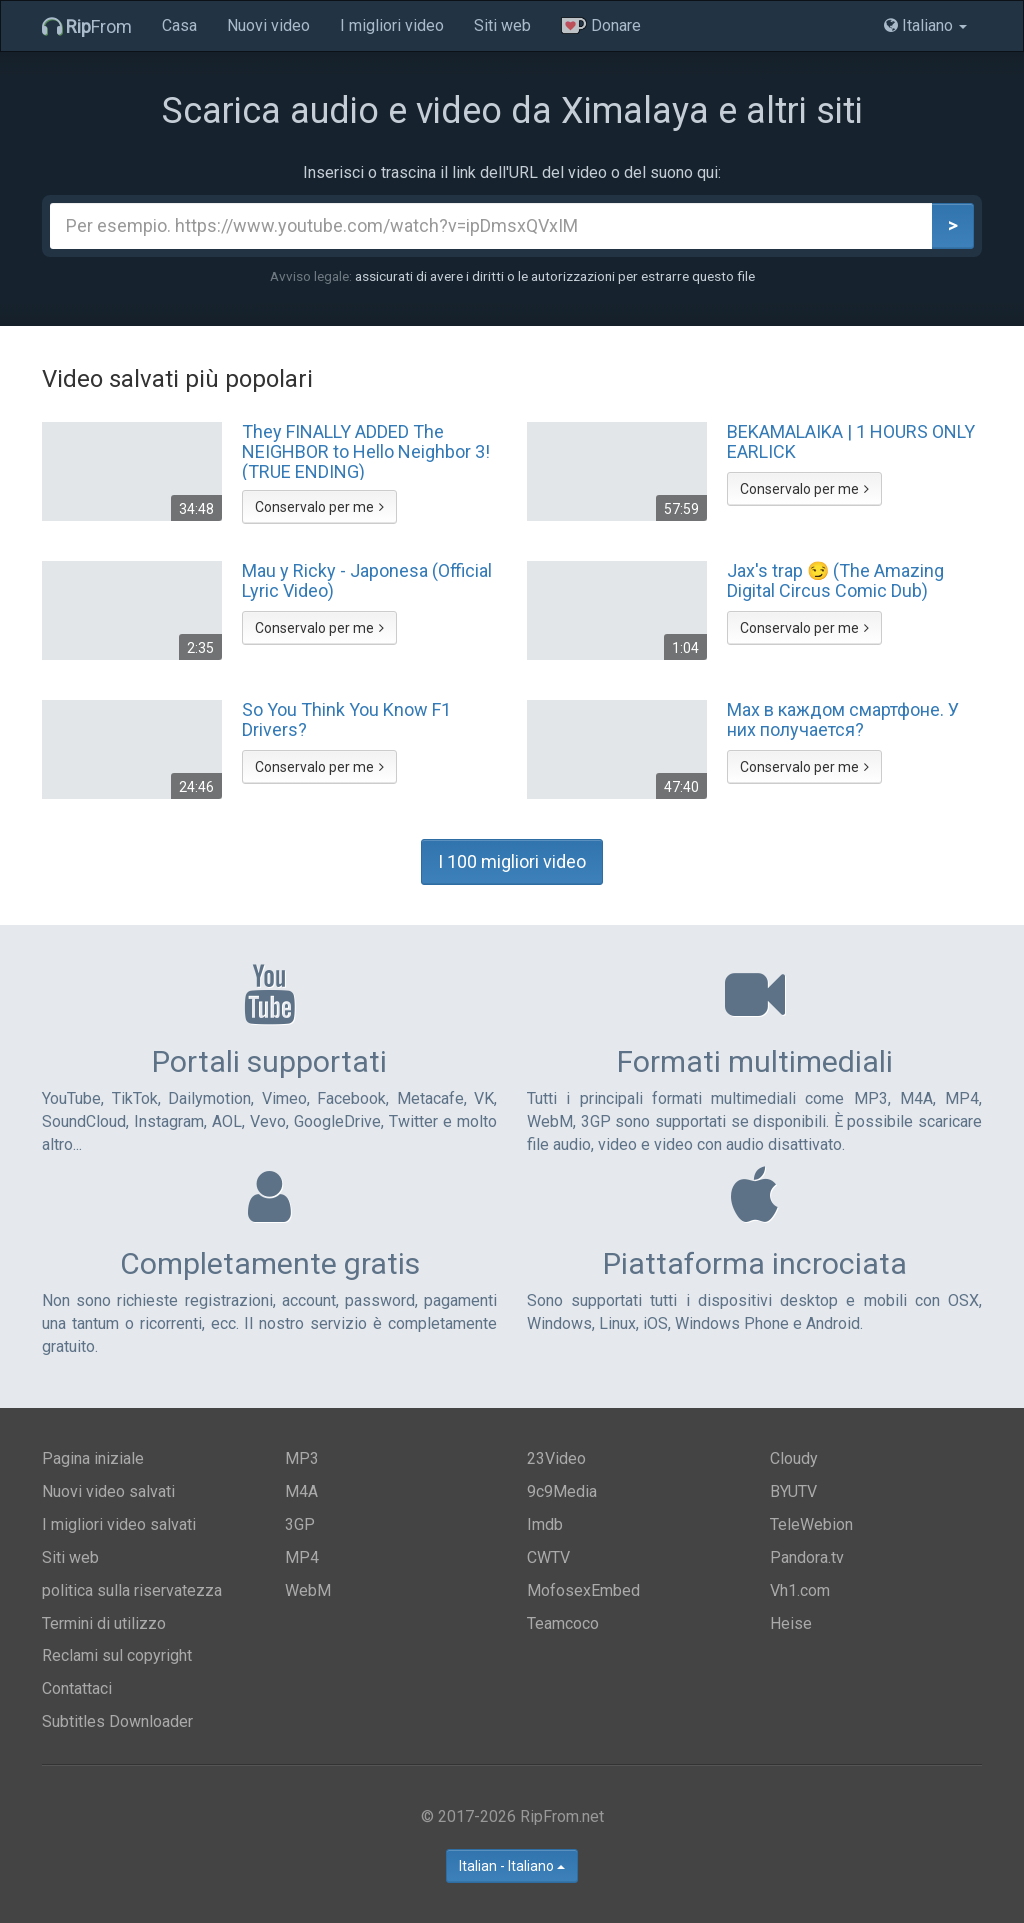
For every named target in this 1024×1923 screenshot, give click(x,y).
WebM (308, 1590)
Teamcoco (563, 1623)
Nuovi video (268, 25)
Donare (601, 25)
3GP (300, 1524)
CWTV (548, 1557)
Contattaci (77, 1688)
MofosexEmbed (583, 1590)
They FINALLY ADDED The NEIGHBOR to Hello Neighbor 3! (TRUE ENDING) (366, 451)
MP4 (302, 1557)
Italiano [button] (925, 25)
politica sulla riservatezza (132, 1590)
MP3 (302, 1458)
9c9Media (562, 1491)
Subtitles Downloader (117, 1721)
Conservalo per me (319, 507)
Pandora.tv (807, 1557)
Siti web (502, 25)
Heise (791, 1623)
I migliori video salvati (119, 1524)
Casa (179, 25)
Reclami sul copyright (117, 1655)
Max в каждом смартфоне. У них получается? (843, 720)
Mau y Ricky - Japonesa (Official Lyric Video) (367, 581)
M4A (301, 1491)
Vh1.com (800, 1590)
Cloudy (794, 1458)
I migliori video (392, 25)
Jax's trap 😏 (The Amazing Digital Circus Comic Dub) (835, 581)
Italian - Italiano (512, 1866)
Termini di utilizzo (104, 1623)
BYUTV (793, 1491)
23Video (556, 1458)
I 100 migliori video (512, 861)
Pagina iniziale (93, 1458)
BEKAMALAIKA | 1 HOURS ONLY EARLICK (851, 442)
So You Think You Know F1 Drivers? (346, 720)
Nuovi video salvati (108, 1491)
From (87, 26)
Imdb (545, 1524)
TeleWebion (811, 1524)
